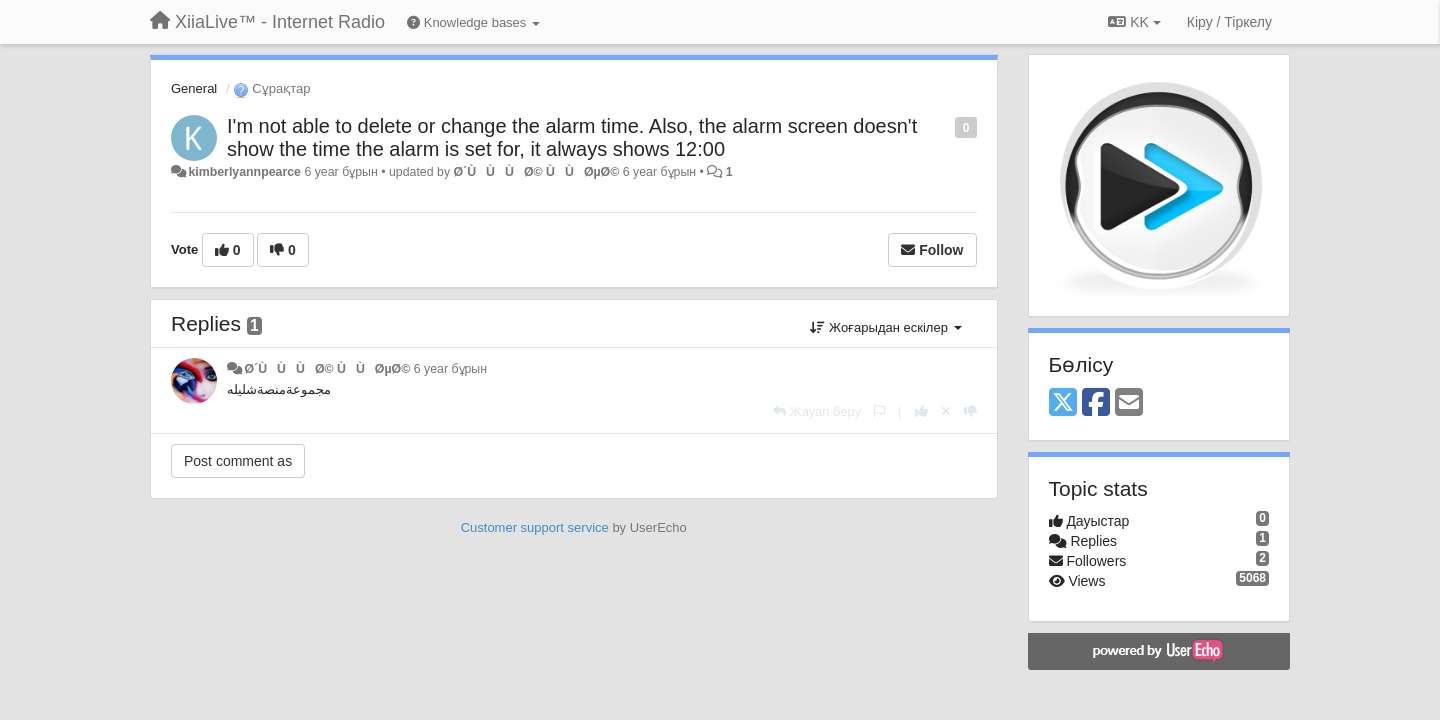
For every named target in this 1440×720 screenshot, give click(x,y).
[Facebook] (1096, 403)
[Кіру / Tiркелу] (1229, 22)
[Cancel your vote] (946, 411)
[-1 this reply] (970, 411)
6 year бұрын (450, 369)
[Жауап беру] (817, 411)
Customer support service (535, 527)
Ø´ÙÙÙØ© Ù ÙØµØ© (536, 172)
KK (1134, 22)
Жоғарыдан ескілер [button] (885, 327)
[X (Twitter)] (1063, 403)
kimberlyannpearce (244, 172)
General (194, 88)
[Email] (1129, 403)
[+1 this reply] (921, 411)
